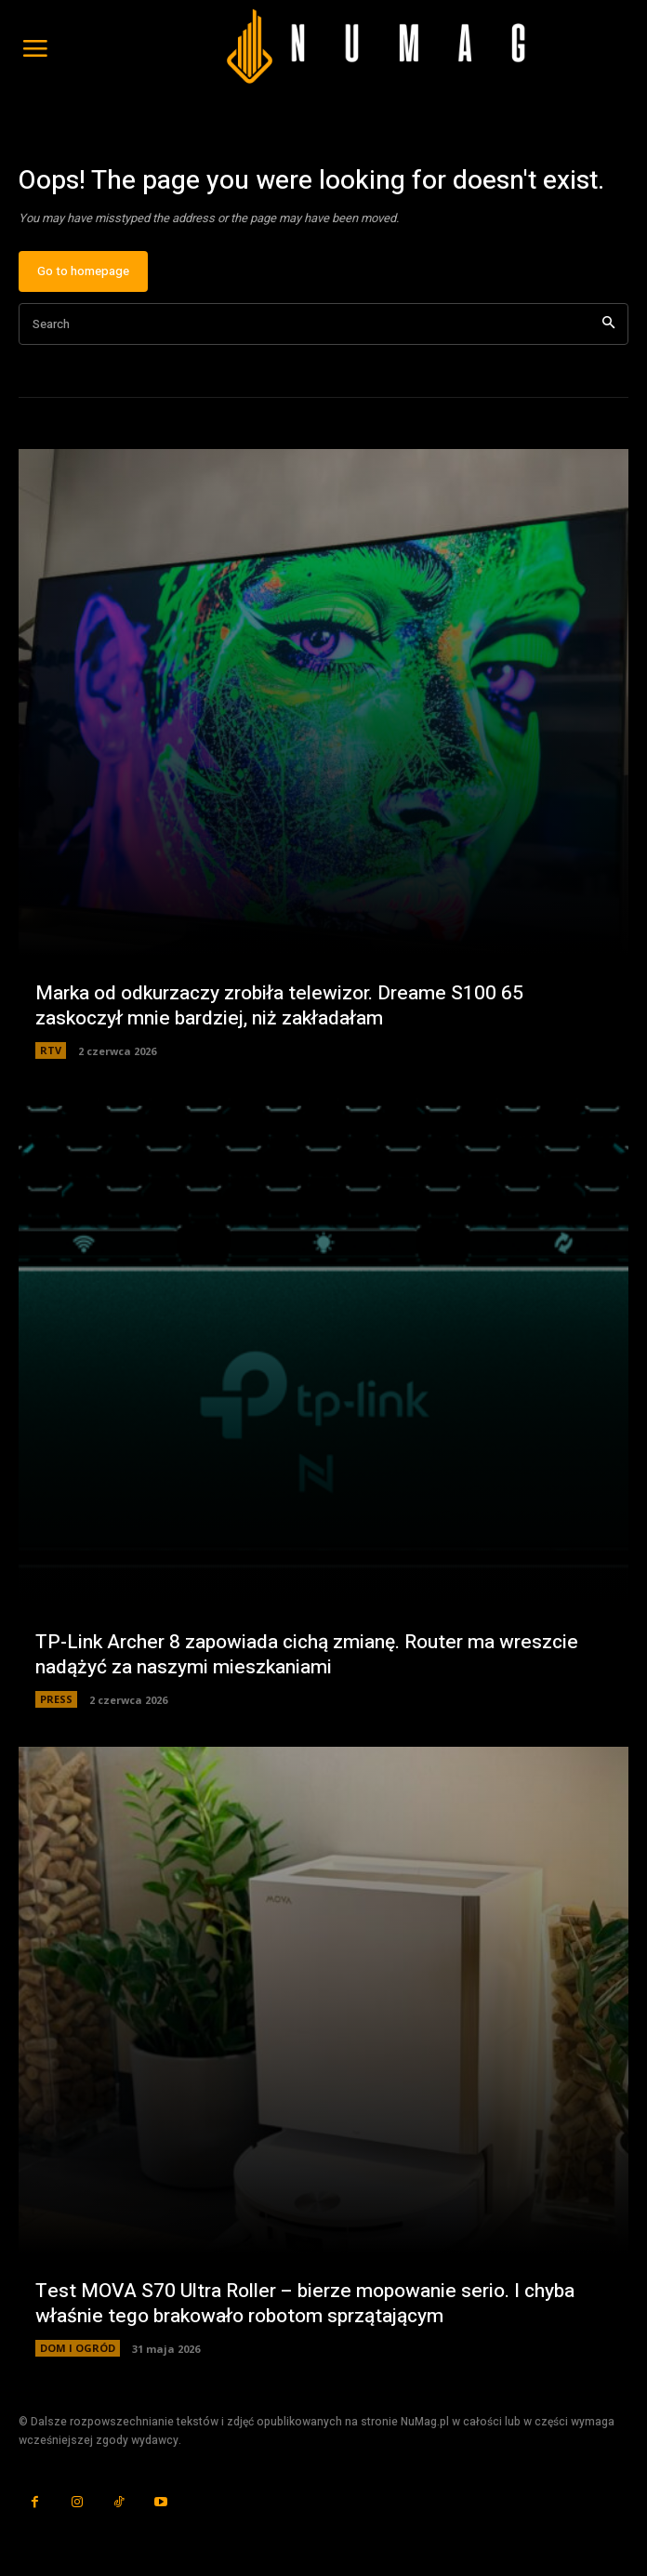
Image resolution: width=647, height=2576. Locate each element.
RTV (50, 1050)
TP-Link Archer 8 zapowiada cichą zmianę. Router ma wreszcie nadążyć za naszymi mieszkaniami (306, 1655)
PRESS (56, 1699)
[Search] (608, 324)
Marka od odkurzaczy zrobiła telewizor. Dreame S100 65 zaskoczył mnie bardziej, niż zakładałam (279, 1006)
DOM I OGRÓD (77, 2348)
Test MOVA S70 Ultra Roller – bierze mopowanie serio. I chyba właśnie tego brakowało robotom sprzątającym (304, 2304)
